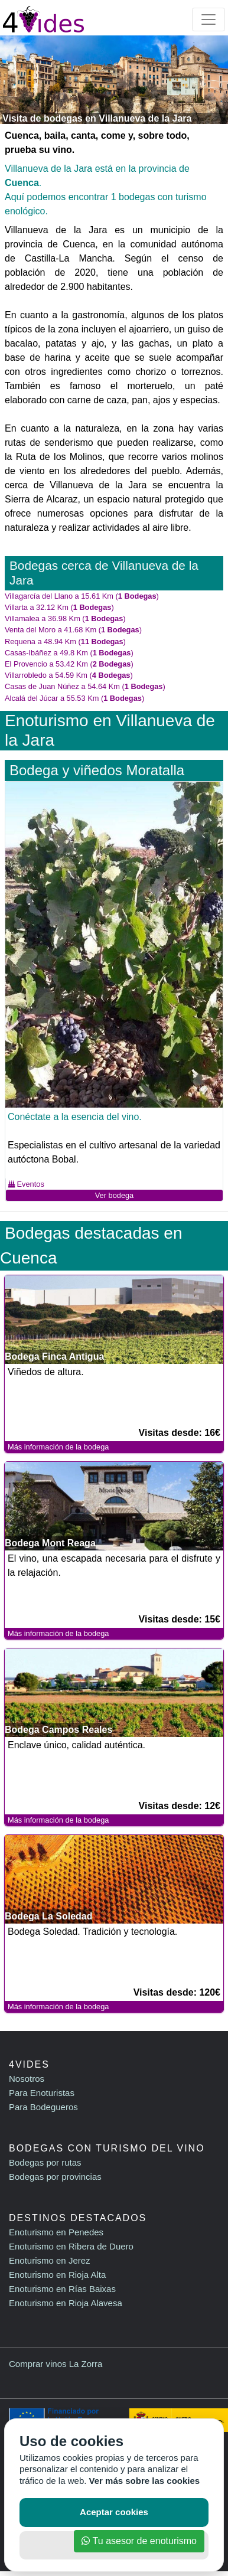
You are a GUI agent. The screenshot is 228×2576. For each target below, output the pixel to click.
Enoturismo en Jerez (49, 2260)
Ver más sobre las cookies (144, 2481)
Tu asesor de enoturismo (139, 2541)
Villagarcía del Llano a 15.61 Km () (82, 596)
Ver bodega (114, 1195)
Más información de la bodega (58, 1446)
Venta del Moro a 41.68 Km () (73, 629)
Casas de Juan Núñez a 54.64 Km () (85, 686)
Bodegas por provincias (55, 2177)
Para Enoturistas (41, 2093)
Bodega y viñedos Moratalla (96, 770)
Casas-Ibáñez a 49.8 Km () (69, 652)
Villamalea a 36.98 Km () (65, 618)
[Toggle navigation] (208, 19)
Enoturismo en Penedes (56, 2232)
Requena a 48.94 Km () (65, 641)
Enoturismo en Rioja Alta (57, 2275)
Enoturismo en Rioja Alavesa (65, 2303)
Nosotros (26, 2079)
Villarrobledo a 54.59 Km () (69, 675)
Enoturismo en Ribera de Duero (71, 2246)
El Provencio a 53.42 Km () (69, 663)
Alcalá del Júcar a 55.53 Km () (74, 698)
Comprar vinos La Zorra (55, 2364)
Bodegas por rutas (45, 2162)
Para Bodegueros (43, 2107)
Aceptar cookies (114, 2512)
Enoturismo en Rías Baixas (62, 2289)
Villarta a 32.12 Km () (59, 607)
